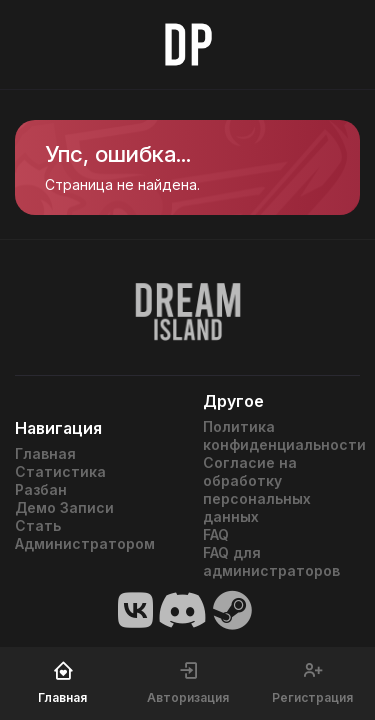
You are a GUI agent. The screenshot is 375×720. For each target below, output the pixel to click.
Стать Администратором (85, 534)
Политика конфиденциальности (282, 435)
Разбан (41, 489)
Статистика (60, 471)
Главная (45, 453)
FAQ (216, 534)
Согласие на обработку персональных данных (257, 489)
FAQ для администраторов (271, 561)
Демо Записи (64, 507)
